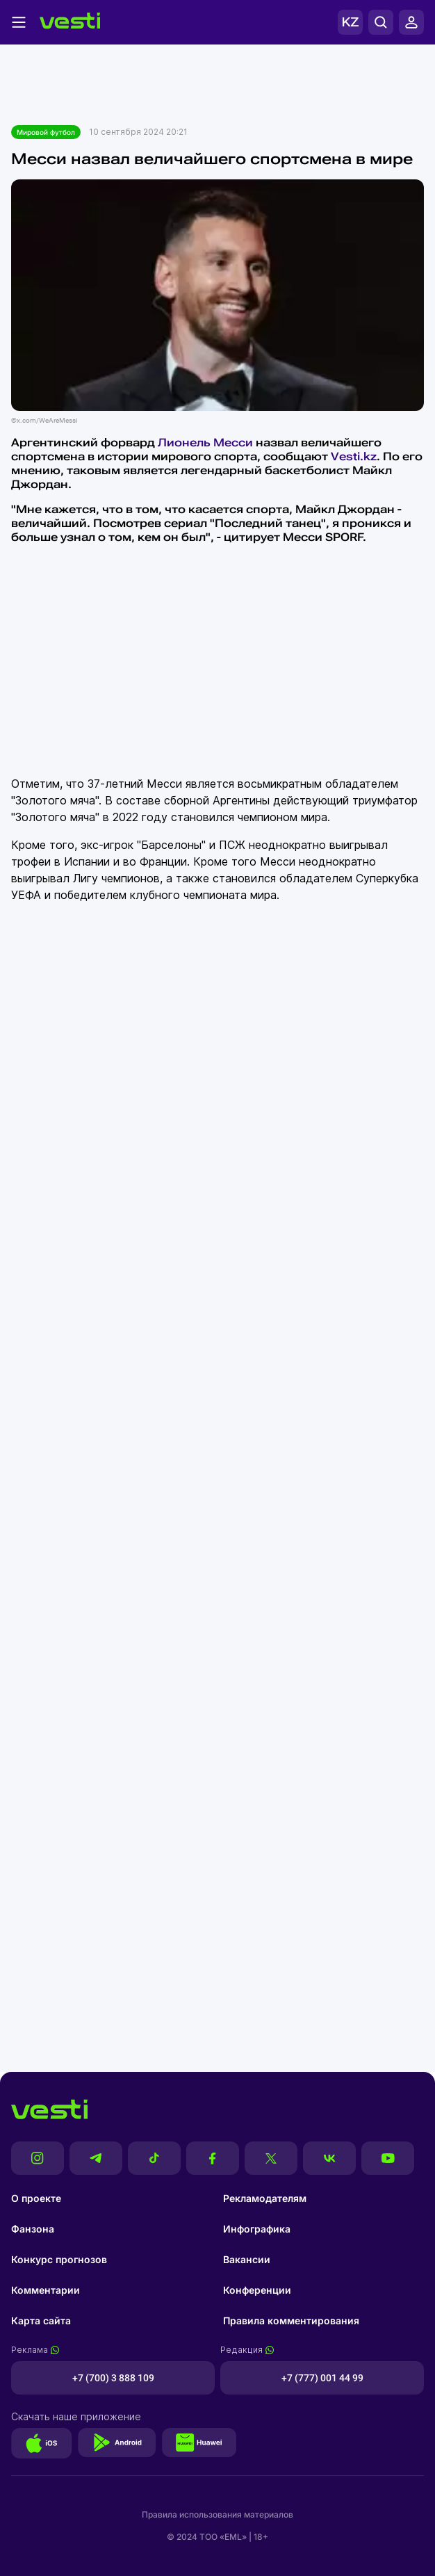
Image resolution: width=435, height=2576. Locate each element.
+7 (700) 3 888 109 (113, 2377)
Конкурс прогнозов (59, 2259)
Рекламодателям (264, 2198)
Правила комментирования (291, 2320)
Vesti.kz (354, 456)
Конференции (257, 2290)
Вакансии (246, 2259)
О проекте (36, 2198)
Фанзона (32, 2229)
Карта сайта (41, 2320)
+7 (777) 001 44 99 (322, 2377)
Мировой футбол (46, 132)
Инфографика (256, 2229)
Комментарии (45, 2290)
